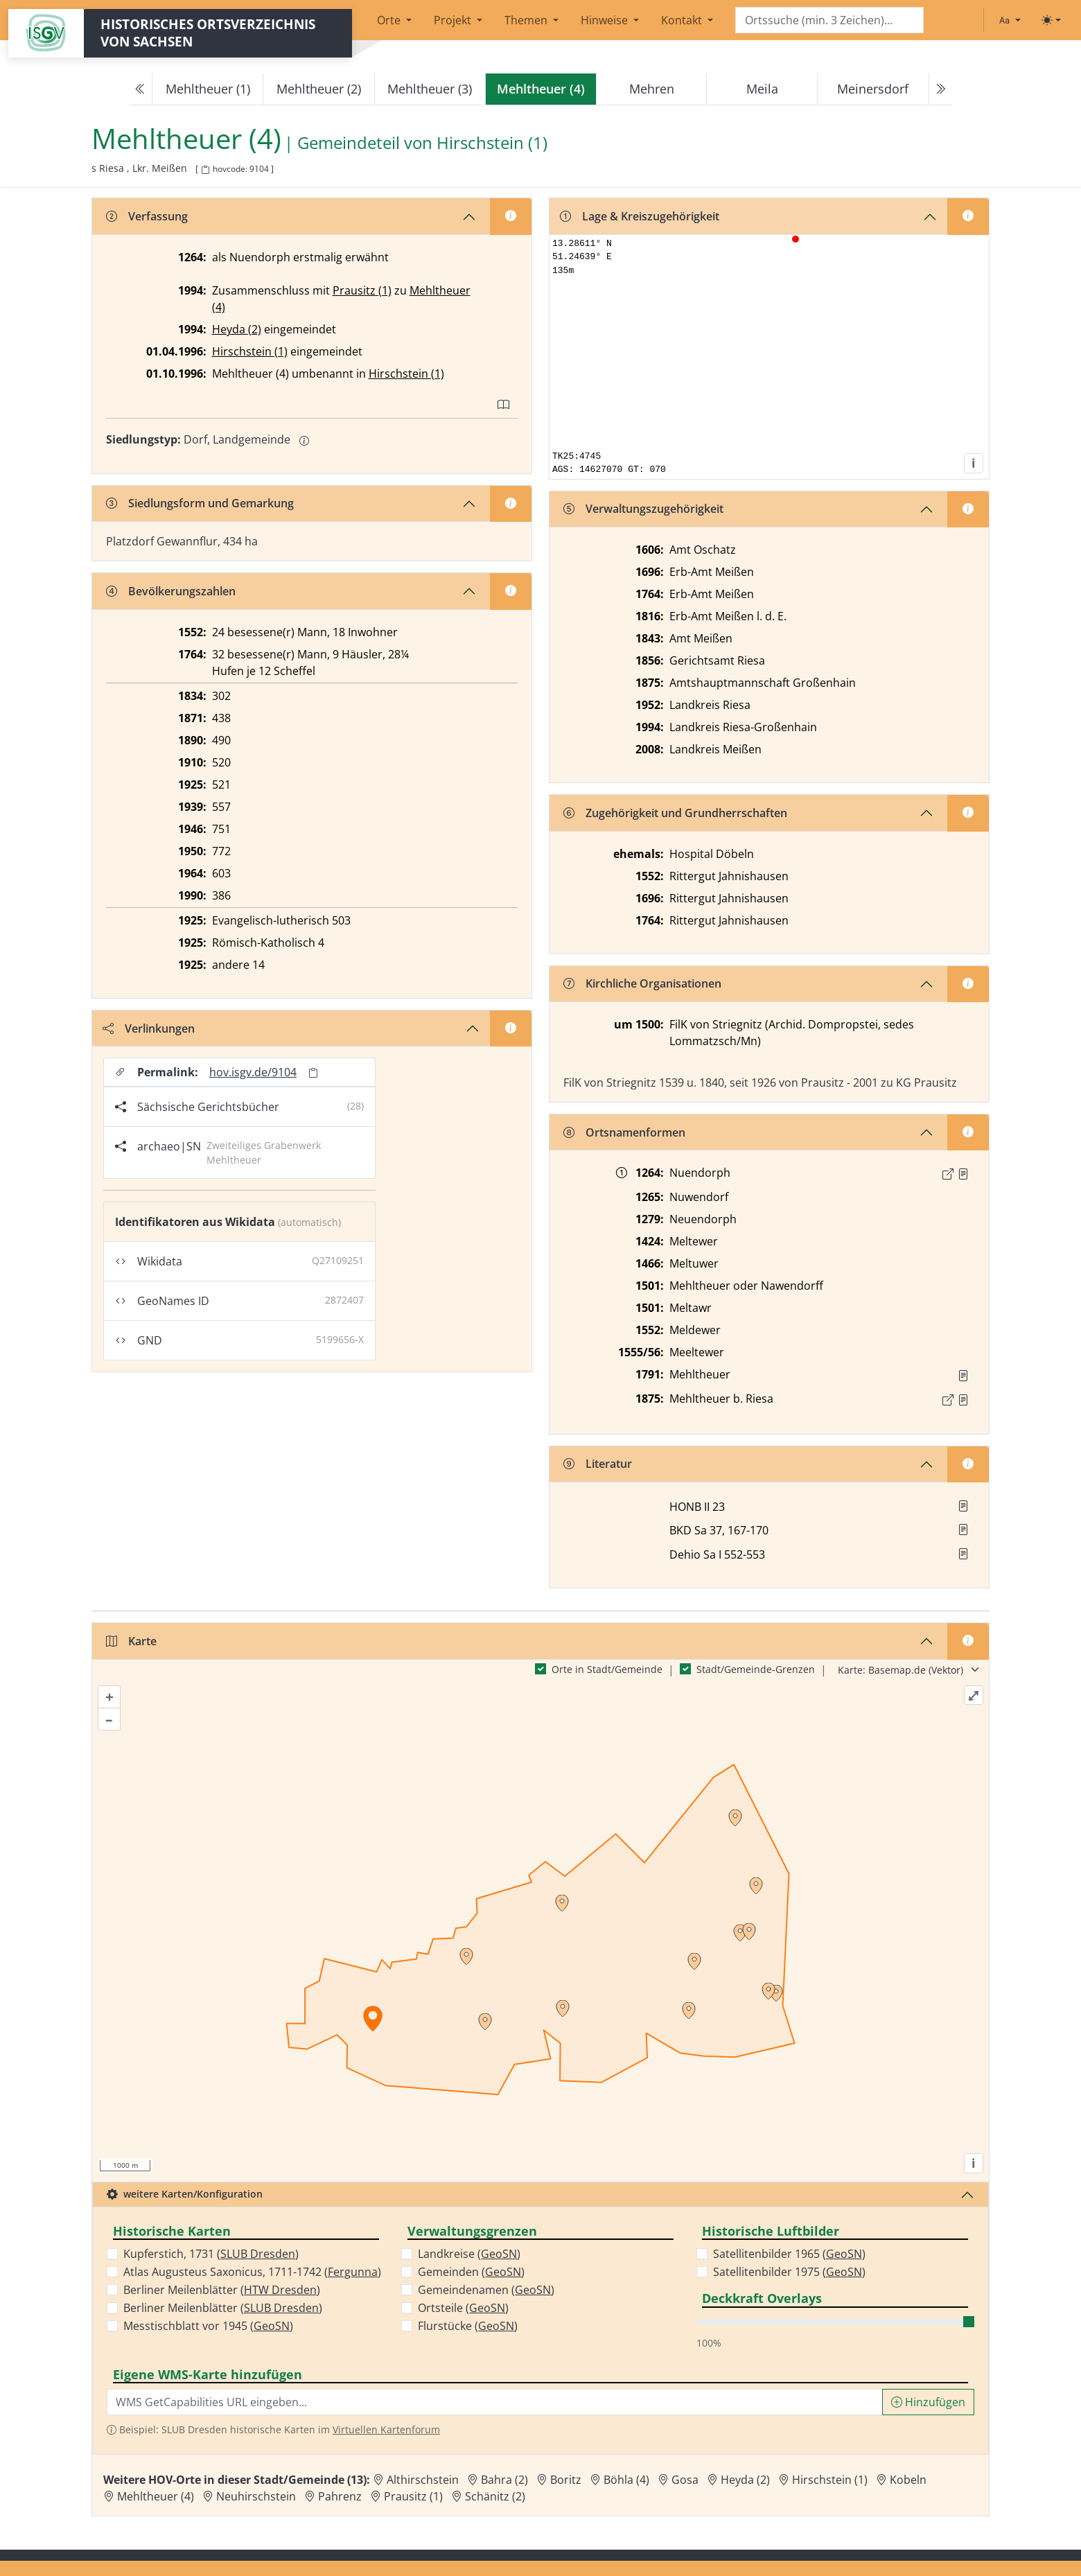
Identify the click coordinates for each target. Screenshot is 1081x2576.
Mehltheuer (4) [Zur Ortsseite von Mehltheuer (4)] (155, 2496)
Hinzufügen (928, 2402)
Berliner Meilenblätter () (221, 2289)
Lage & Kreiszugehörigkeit (639, 216)
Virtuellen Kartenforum (386, 2429)
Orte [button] (390, 20)
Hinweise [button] (606, 20)
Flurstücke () (468, 2325)
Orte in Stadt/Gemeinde (607, 1669)
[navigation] (540, 89)
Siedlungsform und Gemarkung (200, 503)
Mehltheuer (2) (318, 88)
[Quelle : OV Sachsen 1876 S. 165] (963, 1400)
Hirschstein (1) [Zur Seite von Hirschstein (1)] (492, 143)
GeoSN (272, 2325)
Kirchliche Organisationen (642, 983)
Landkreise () (469, 2253)
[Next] (940, 89)
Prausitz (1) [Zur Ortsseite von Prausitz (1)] (413, 2496)
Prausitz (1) (362, 290)
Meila (762, 88)
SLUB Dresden (257, 2253)
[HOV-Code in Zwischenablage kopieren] (205, 170)
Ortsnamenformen (624, 1132)
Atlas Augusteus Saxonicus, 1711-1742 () (252, 2271)
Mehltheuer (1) (208, 88)
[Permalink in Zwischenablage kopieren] (313, 1072)
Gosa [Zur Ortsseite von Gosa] (684, 2479)
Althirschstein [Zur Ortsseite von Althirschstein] (423, 2479)
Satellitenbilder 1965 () (789, 2253)
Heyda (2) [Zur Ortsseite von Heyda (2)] (745, 2479)
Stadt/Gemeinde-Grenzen (755, 1669)
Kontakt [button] (683, 20)
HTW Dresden (280, 2289)
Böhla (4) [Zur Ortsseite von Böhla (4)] (626, 2479)
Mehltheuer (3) (429, 88)
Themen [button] (527, 20)
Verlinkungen (149, 1028)
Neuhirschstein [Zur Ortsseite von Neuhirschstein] (256, 2496)
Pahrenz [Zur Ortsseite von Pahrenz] (340, 2496)
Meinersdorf (872, 88)
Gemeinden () (471, 2271)
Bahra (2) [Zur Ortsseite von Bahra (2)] (504, 2479)
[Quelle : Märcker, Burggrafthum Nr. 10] (963, 1174)
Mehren (651, 88)
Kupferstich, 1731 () (211, 2253)
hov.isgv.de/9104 (253, 1072)
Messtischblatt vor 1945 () (208, 2325)
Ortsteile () (463, 2307)
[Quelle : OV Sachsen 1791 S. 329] (963, 1376)
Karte (131, 1641)
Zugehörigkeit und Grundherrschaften (675, 813)
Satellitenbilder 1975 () (789, 2271)
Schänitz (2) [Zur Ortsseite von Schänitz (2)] (495, 2496)
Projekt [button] (454, 20)
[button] (963, 1174)
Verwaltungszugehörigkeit (643, 508)
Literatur (597, 1463)
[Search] (829, 20)
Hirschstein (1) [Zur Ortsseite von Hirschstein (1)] (830, 2479)
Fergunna (353, 2271)
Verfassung (147, 216)
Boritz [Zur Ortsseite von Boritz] (565, 2479)
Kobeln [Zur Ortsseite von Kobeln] (908, 2479)
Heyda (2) (236, 329)
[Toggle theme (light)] (1051, 20)
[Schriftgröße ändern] (1010, 20)
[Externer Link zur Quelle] (948, 1174)
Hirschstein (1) (250, 351)
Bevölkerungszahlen (171, 591)
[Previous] (140, 89)
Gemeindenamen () (486, 2289)
